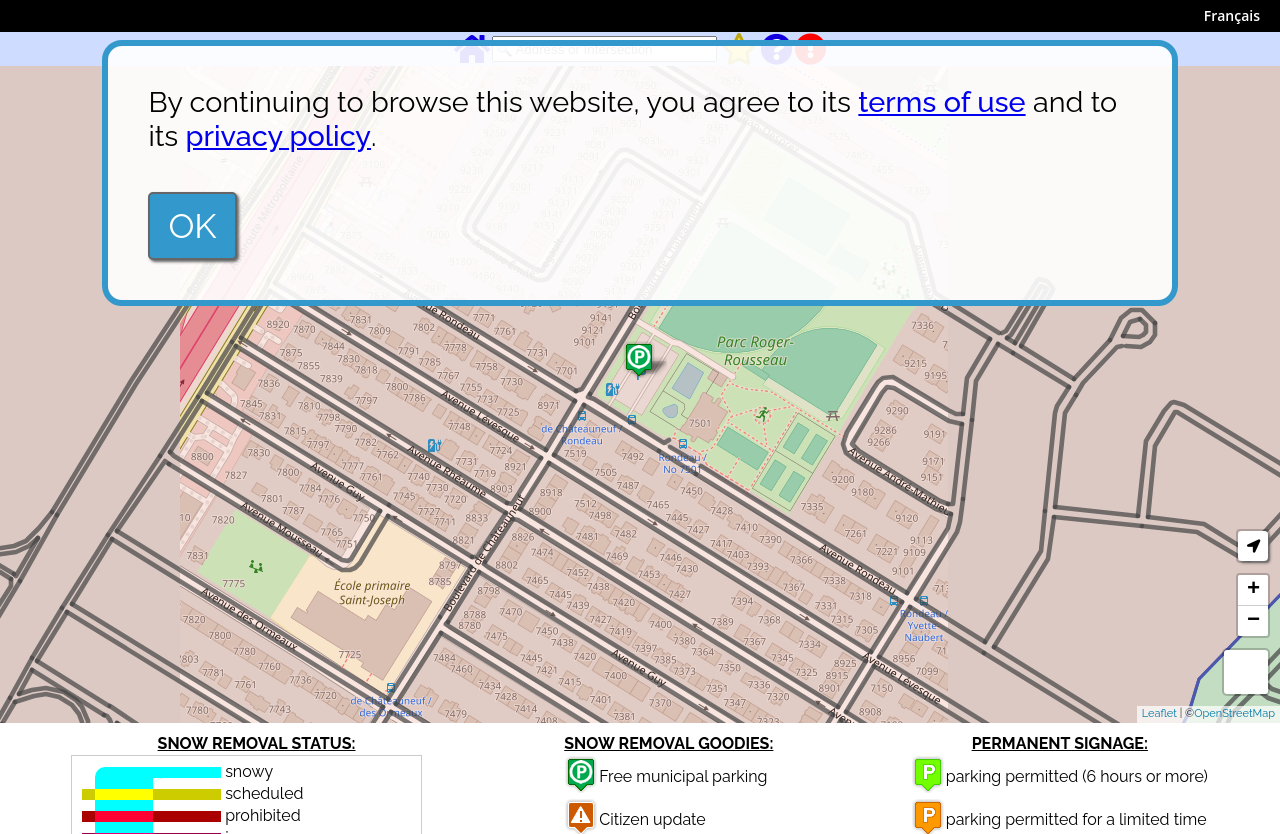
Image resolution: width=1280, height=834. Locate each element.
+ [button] (1253, 590)
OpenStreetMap (1234, 713)
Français (1232, 15)
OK (192, 226)
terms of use (941, 102)
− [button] (1253, 621)
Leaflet (1159, 713)
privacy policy (278, 136)
